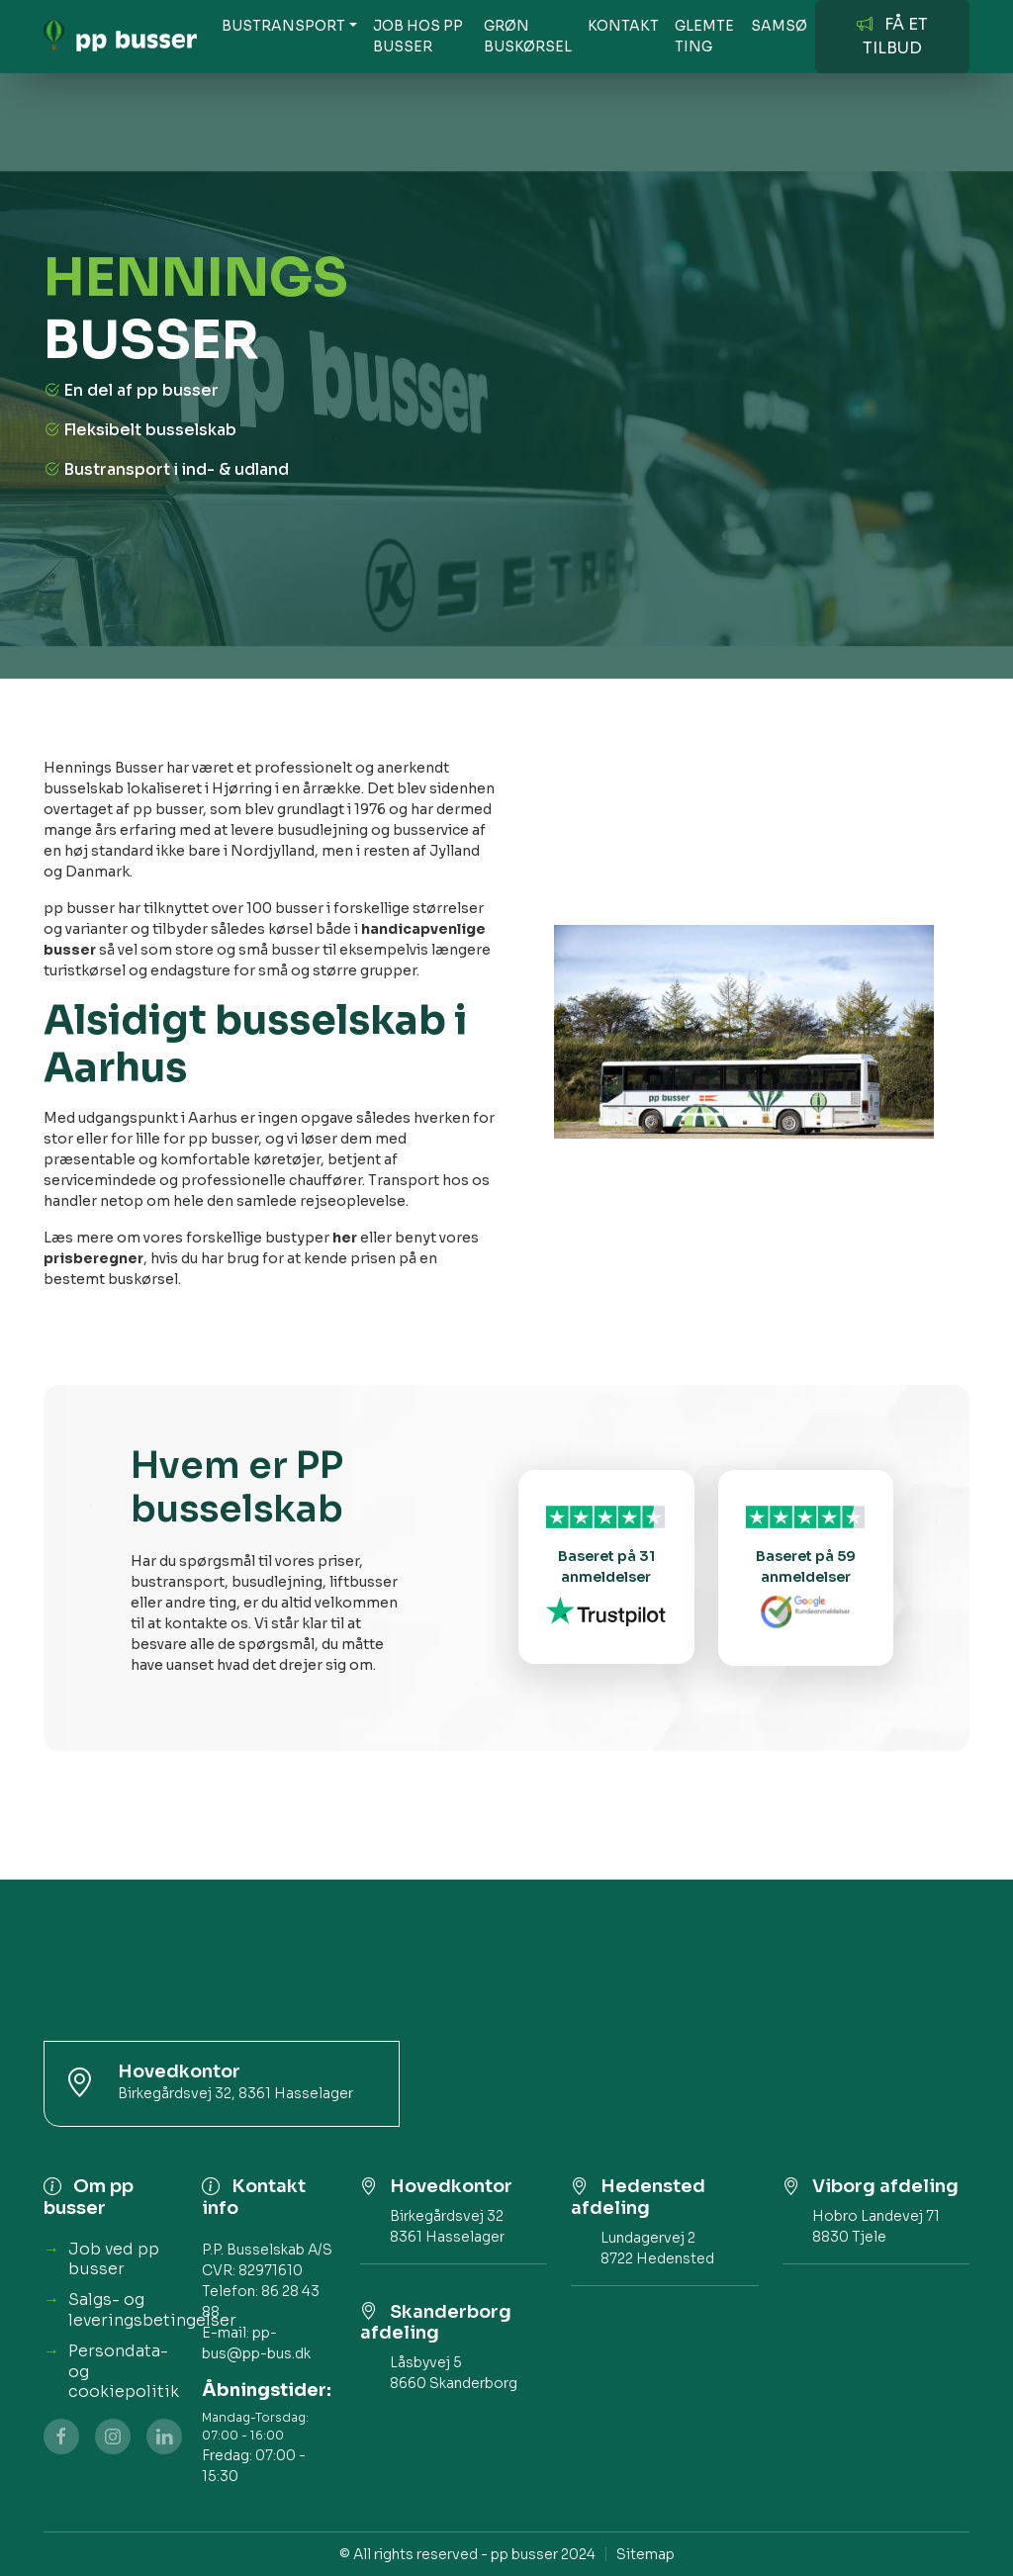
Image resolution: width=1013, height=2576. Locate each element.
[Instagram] (113, 2436)
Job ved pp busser (113, 2259)
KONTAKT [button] (623, 26)
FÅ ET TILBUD (892, 36)
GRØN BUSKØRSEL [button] (528, 36)
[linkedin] (164, 2436)
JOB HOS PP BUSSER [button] (418, 36)
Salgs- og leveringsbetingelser (152, 2310)
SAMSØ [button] (779, 26)
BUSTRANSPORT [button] (283, 26)
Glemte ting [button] (704, 36)
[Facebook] (61, 2436)
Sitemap (645, 2554)
